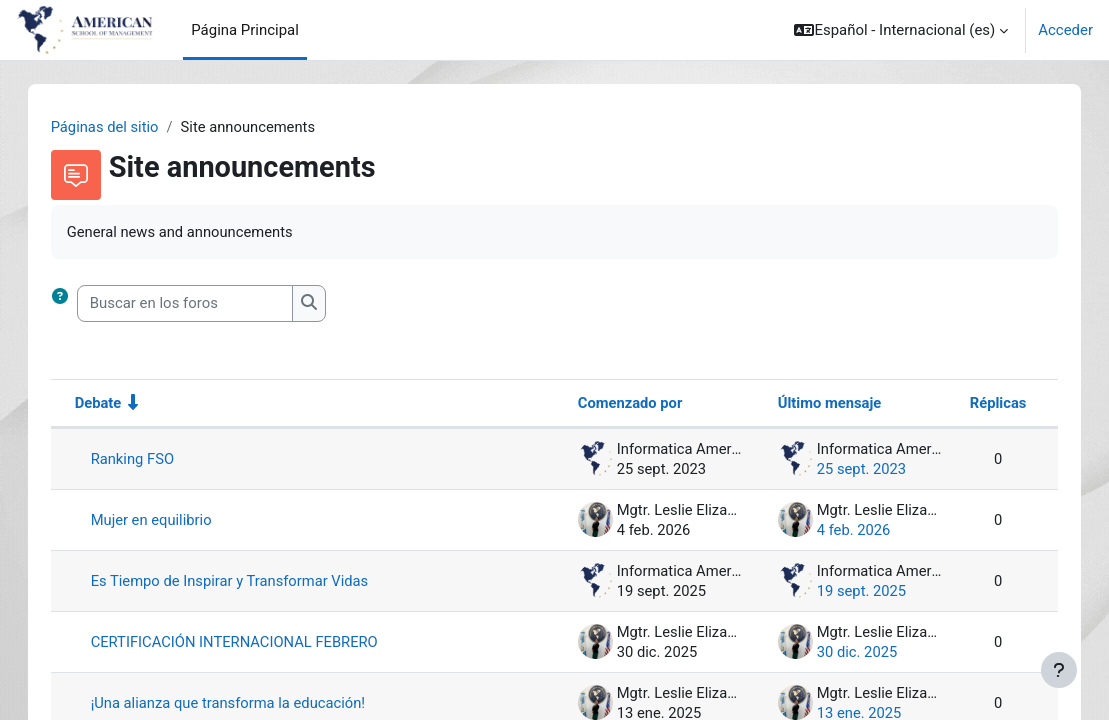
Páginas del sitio (125, 127)
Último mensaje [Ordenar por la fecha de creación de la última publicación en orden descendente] (809, 403)
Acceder (1065, 30)
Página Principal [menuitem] (245, 30)
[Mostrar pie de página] (1059, 670)
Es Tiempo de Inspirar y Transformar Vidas (251, 581)
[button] (901, 30)
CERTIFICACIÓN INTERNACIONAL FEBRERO (256, 642)
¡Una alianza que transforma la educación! (250, 703)
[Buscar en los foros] (205, 304)
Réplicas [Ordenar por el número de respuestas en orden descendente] (977, 403)
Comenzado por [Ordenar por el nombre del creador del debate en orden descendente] (610, 403)
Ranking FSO (153, 459)
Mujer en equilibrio (172, 520)
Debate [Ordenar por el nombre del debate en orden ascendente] (118, 403)
